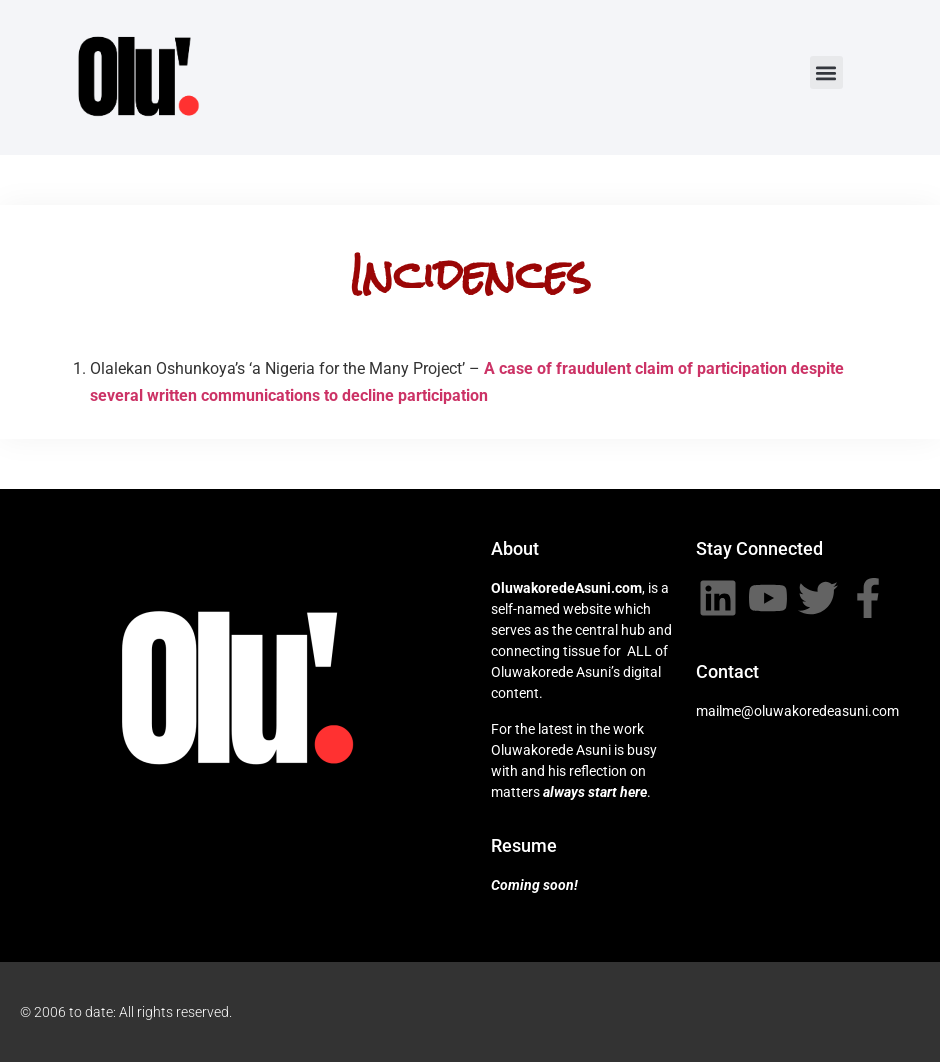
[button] (826, 72)
